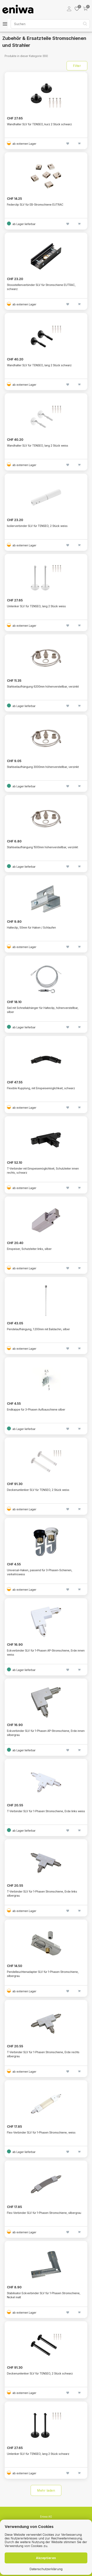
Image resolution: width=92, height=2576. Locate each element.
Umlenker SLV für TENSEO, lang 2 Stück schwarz (38, 2453)
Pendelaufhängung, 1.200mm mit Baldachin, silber (38, 1329)
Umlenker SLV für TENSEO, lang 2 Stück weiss (36, 606)
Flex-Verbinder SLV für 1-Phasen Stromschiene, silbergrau (44, 2212)
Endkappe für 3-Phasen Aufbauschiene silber (36, 1409)
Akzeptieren (46, 2558)
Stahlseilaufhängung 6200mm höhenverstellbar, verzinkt (43, 686)
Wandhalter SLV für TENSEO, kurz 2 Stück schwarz (39, 124)
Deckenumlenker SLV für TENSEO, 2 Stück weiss (38, 1489)
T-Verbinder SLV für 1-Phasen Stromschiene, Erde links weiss (46, 1811)
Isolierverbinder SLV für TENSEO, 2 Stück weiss (37, 525)
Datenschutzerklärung (46, 2569)
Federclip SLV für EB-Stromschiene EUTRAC (35, 204)
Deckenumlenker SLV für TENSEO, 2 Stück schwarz (40, 2373)
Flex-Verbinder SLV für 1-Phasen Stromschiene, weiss (41, 2132)
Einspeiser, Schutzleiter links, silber (29, 1248)
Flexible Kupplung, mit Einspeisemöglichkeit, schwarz (41, 1088)
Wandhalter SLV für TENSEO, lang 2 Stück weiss (37, 445)
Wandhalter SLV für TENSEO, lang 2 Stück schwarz (39, 365)
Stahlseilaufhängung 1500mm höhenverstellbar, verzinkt (42, 847)
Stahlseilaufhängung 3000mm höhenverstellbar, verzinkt (43, 766)
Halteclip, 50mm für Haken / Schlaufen (31, 927)
